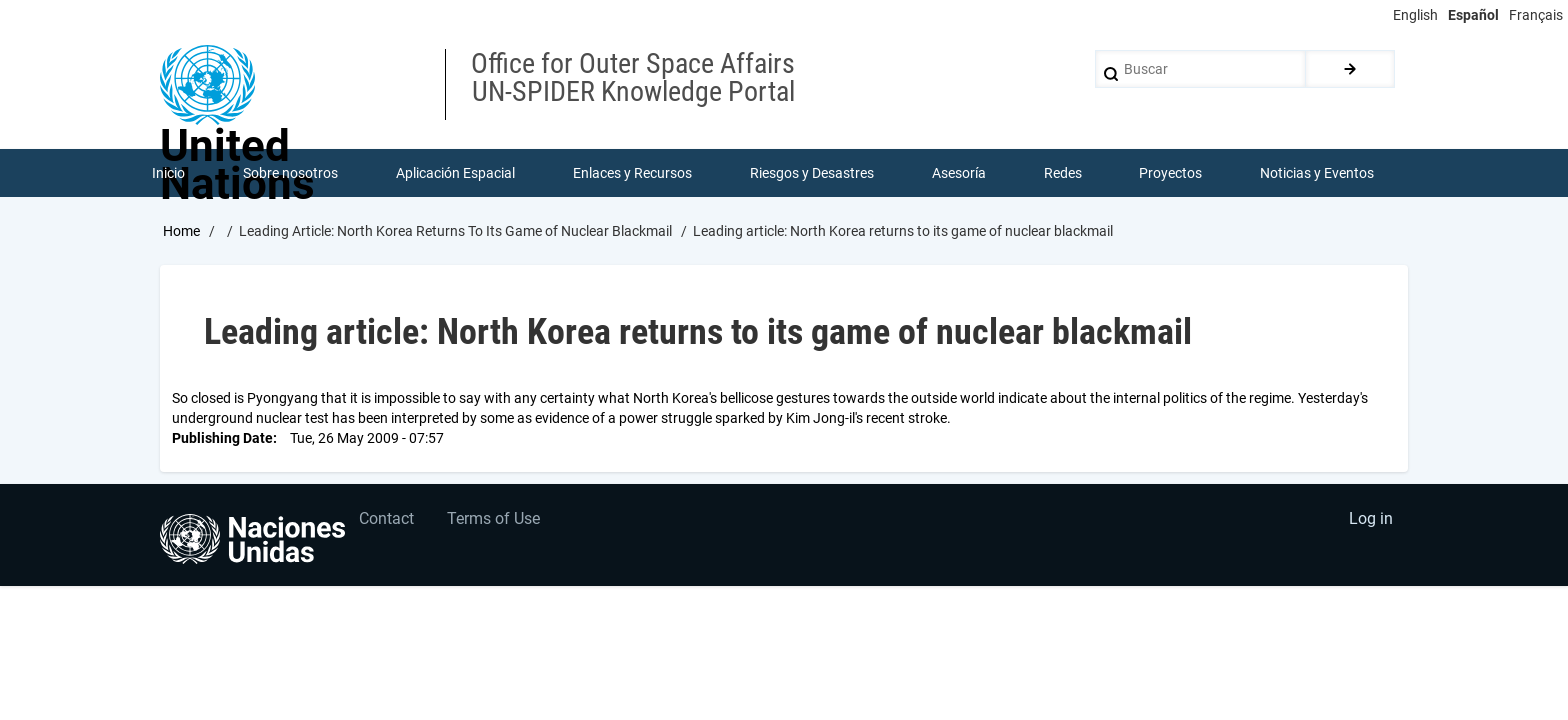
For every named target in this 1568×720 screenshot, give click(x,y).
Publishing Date (222, 440)
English (1415, 15)
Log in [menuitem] (1370, 524)
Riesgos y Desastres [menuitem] (813, 174)
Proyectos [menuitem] (1171, 174)
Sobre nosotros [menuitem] (291, 174)
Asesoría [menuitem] (959, 174)
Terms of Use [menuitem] (497, 524)
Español (1473, 15)
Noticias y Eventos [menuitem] (1318, 174)
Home (181, 233)
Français (1536, 15)
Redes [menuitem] (1063, 174)
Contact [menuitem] (388, 524)
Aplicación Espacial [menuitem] (456, 174)
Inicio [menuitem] (169, 174)
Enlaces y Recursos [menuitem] (633, 174)
